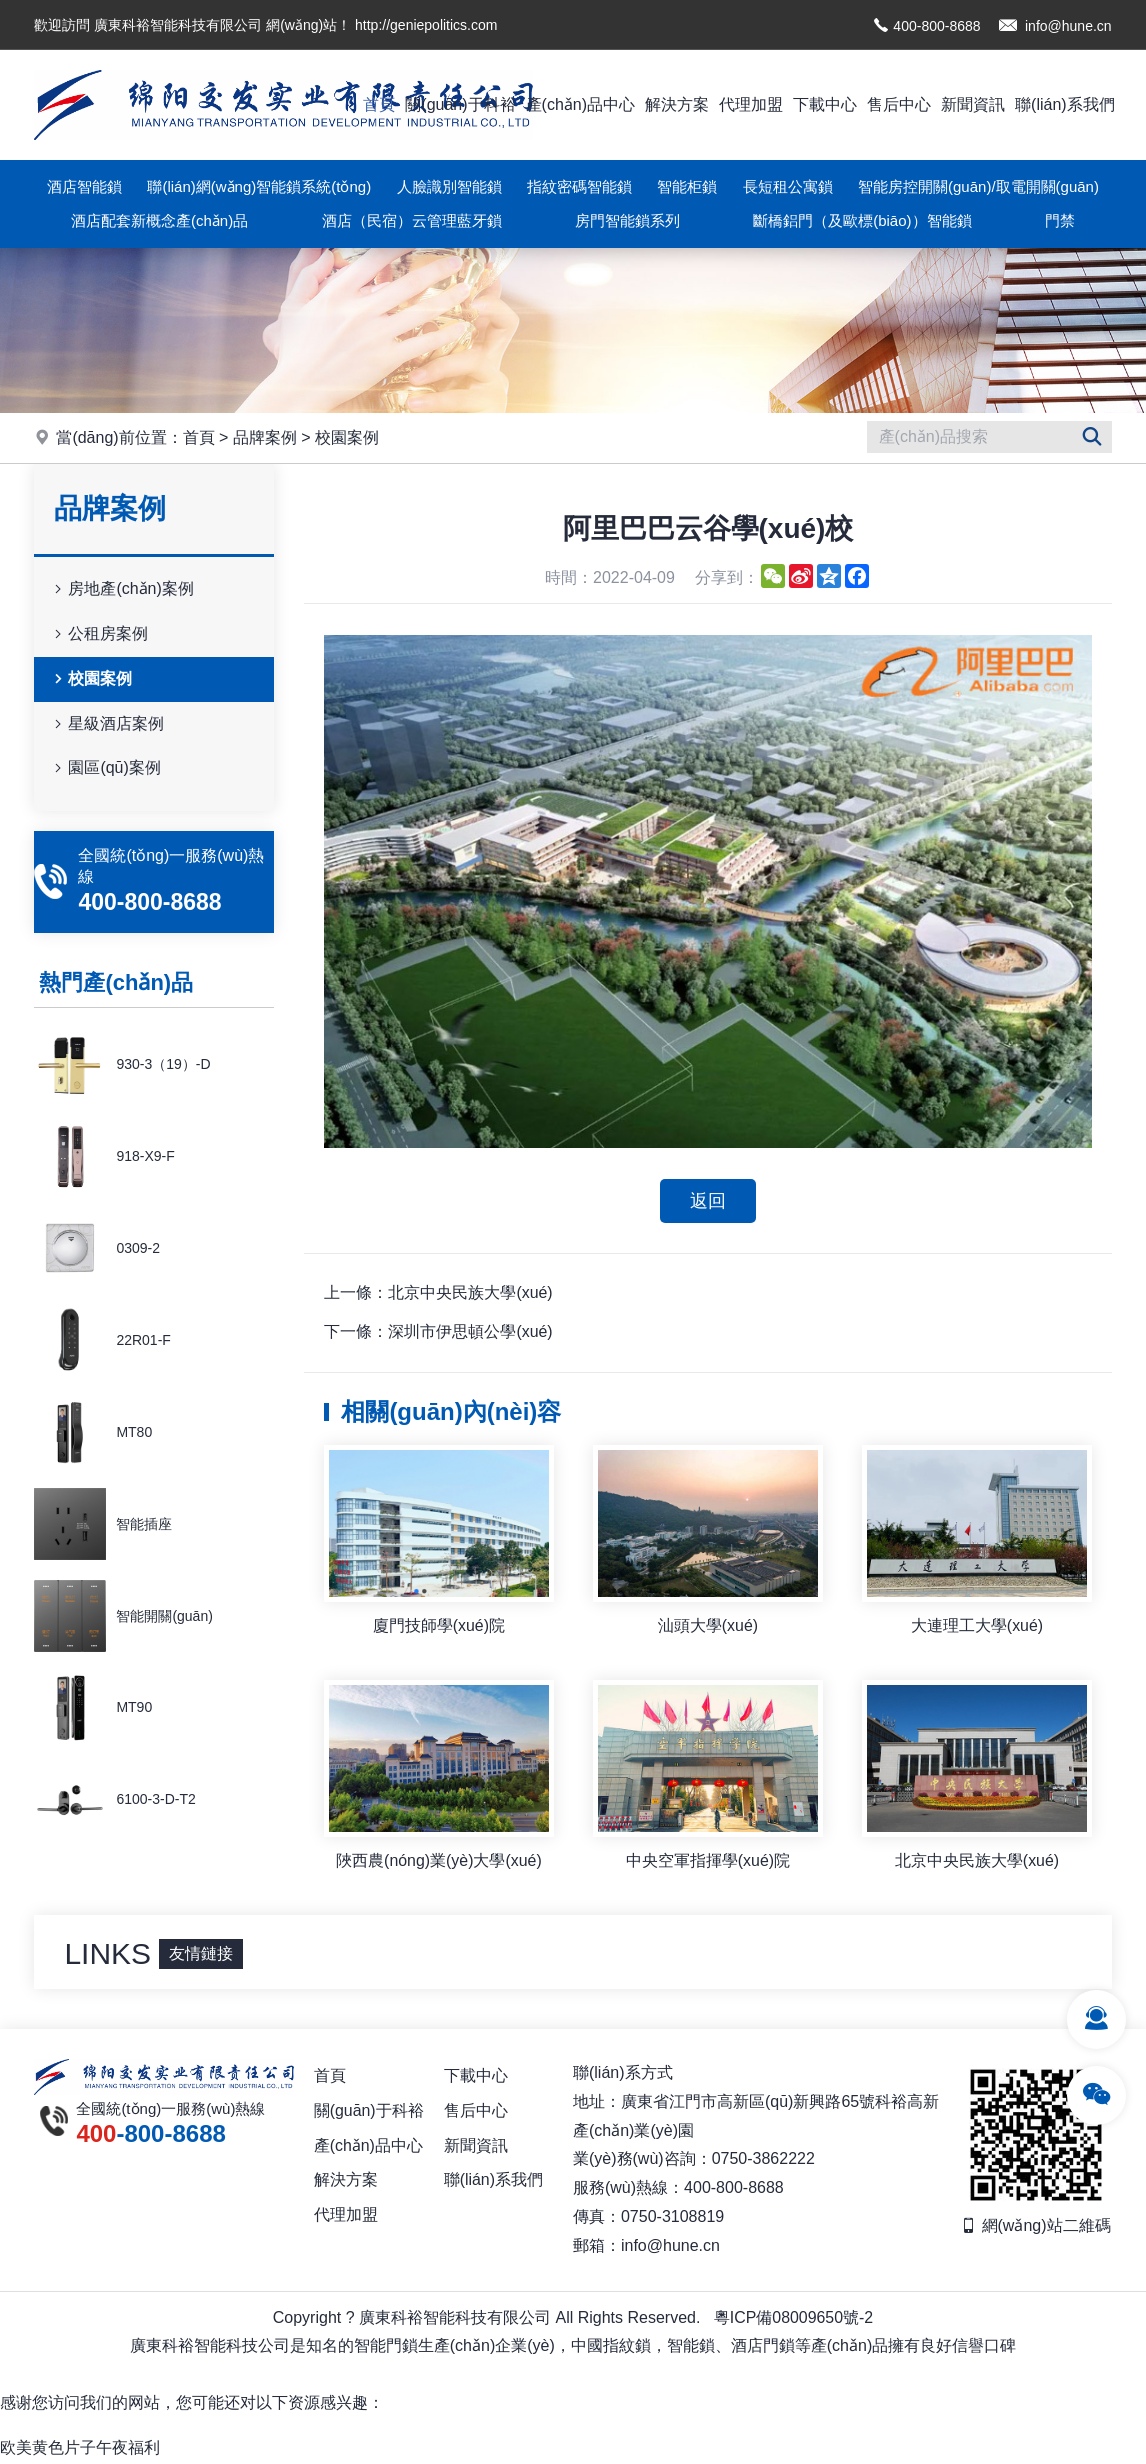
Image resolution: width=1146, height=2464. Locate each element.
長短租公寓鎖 (788, 186)
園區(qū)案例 (105, 768)
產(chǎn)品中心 (580, 104)
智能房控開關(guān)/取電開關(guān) (978, 186)
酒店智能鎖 (84, 186)
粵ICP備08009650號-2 (793, 2318)
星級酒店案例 (107, 724)
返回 (708, 1201)
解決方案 (677, 104)
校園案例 (347, 437)
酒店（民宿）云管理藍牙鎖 (412, 220)
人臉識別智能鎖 (449, 186)
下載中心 (825, 104)
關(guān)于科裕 (460, 104)
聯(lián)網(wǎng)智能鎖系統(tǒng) (259, 186)
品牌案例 (265, 437)
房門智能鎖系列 (627, 220)
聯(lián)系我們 (1065, 104)
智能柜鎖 (687, 186)
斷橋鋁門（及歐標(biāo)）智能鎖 (862, 220)
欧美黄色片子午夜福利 (80, 2448)
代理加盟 (751, 104)
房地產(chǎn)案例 (121, 589)
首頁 (379, 104)
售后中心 (899, 104)
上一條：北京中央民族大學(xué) (438, 1293)
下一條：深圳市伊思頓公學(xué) (438, 1332)
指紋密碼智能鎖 (579, 186)
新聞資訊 (973, 104)
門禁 (1060, 220)
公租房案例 (99, 634)
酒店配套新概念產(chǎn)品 (159, 220)
